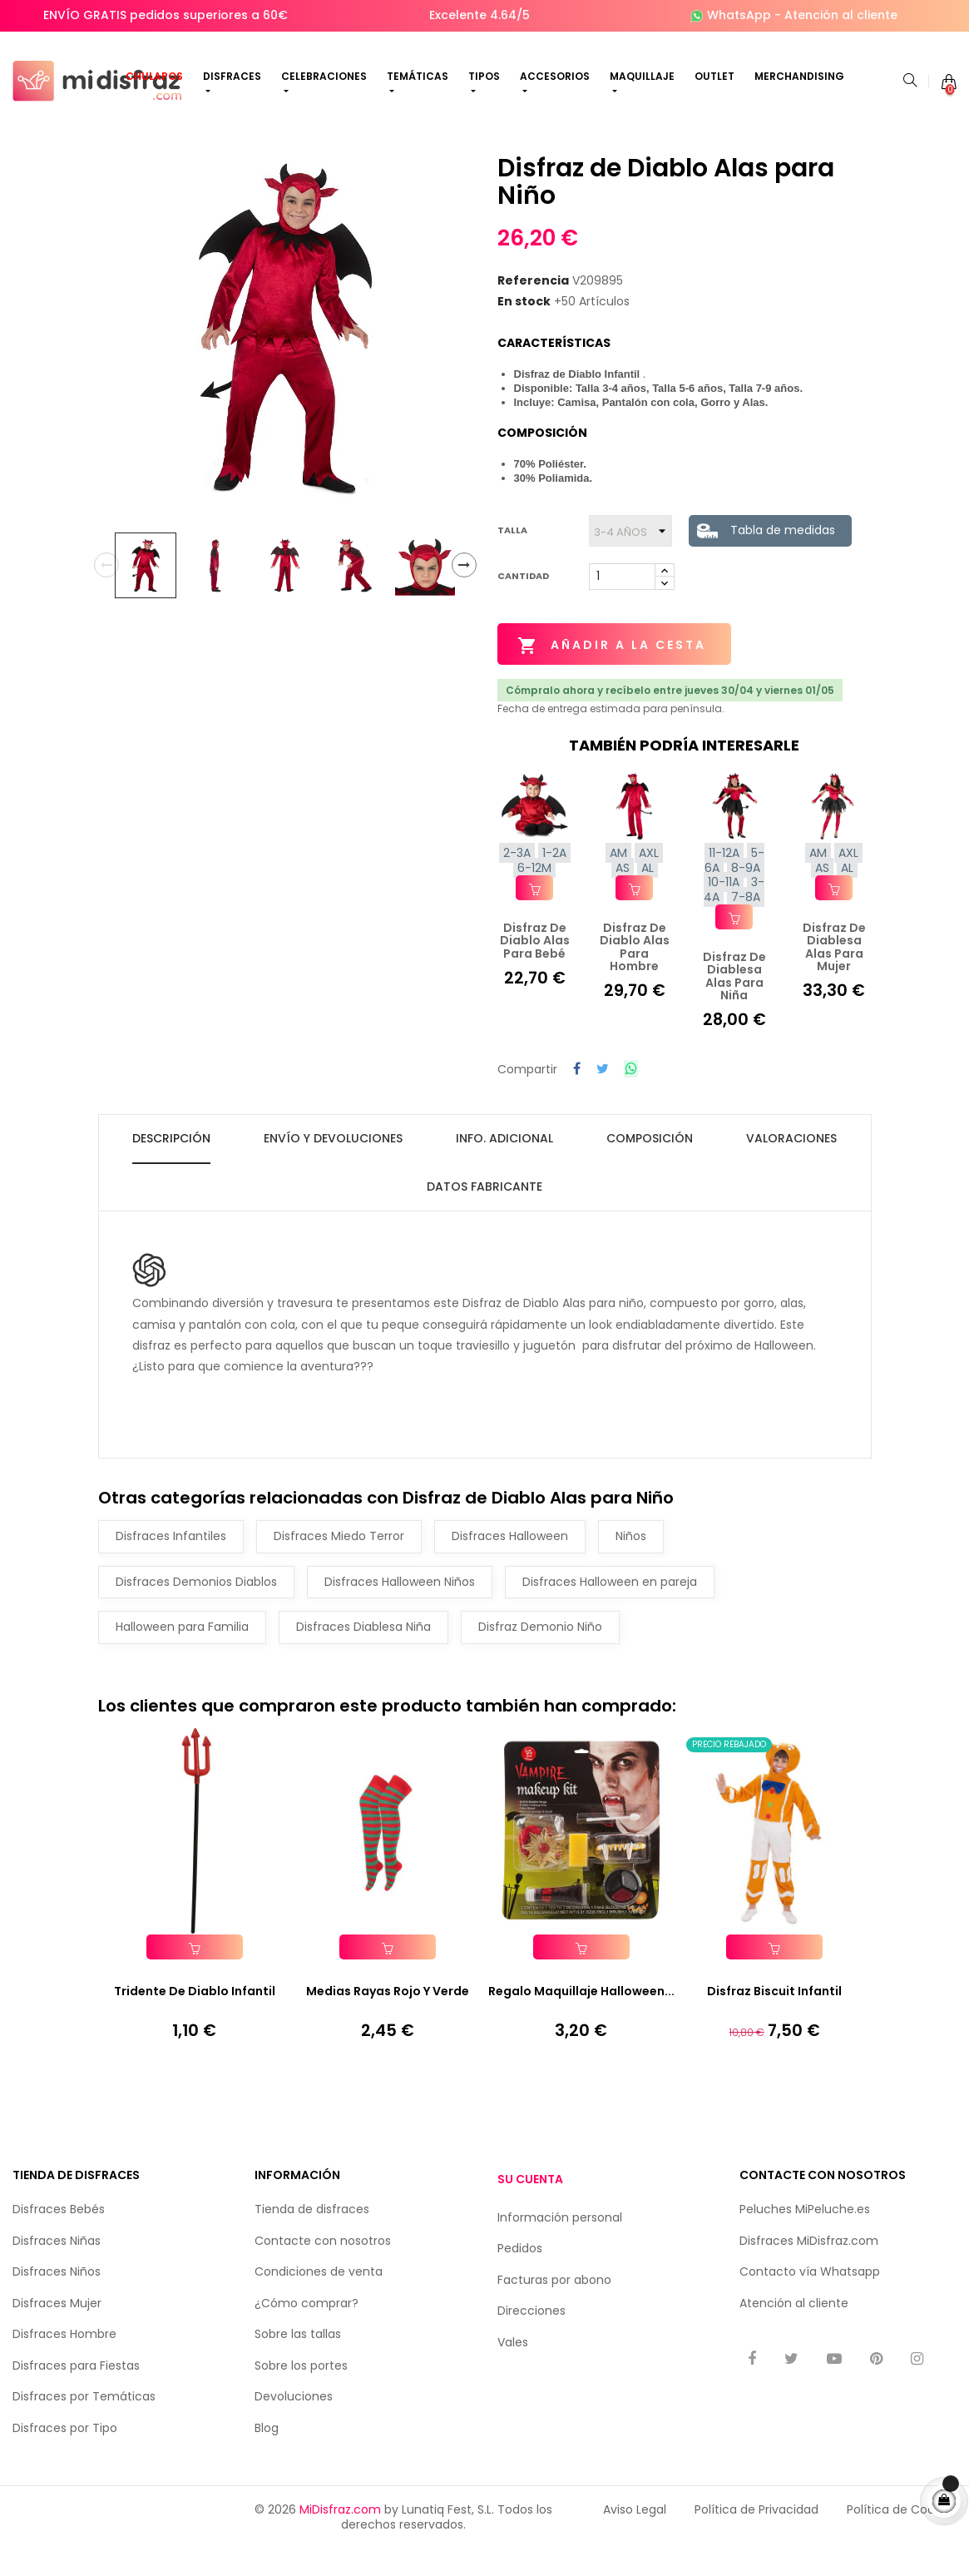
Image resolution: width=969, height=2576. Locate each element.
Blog (267, 2454)
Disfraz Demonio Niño (540, 1652)
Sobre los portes (301, 2392)
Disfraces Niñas (56, 2267)
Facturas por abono (554, 2306)
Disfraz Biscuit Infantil (774, 2017)
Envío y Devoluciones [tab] (333, 1164)
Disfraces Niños (56, 2298)
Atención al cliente (840, 15)
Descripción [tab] (171, 1164)
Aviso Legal (634, 2536)
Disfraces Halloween (510, 1561)
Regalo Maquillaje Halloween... (581, 2017)
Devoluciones (294, 2423)
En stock (524, 328)
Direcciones (531, 2338)
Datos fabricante (484, 1212)
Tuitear (602, 1096)
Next (464, 591)
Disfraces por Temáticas (84, 2423)
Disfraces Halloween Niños (399, 1607)
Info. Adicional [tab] (504, 1164)
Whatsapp (850, 2298)
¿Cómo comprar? (306, 2329)
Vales (512, 2369)
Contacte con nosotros (323, 2267)
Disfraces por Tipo (64, 2454)
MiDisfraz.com (340, 2536)
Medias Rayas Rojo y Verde (387, 2017)
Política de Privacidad (756, 2536)
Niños (631, 1561)
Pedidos (519, 2275)
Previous (106, 591)
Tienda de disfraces (312, 2235)
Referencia (533, 307)
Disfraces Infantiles (171, 1561)
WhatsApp (739, 15)
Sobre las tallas (298, 2360)
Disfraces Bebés (58, 2235)
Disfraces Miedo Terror (339, 1561)
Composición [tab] (649, 1164)
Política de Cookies (902, 2536)
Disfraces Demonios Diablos (196, 1607)
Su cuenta (530, 2205)
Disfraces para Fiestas (76, 2392)
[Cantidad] (622, 603)
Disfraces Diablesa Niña (363, 1652)
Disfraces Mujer (56, 2329)
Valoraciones (791, 1164)
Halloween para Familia (182, 1652)
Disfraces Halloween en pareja (609, 1607)
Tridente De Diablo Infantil (194, 2017)
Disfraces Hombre (64, 2360)
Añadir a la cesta (612, 672)
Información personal (559, 2244)
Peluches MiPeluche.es (804, 2235)
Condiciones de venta (319, 2298)
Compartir (577, 1096)
